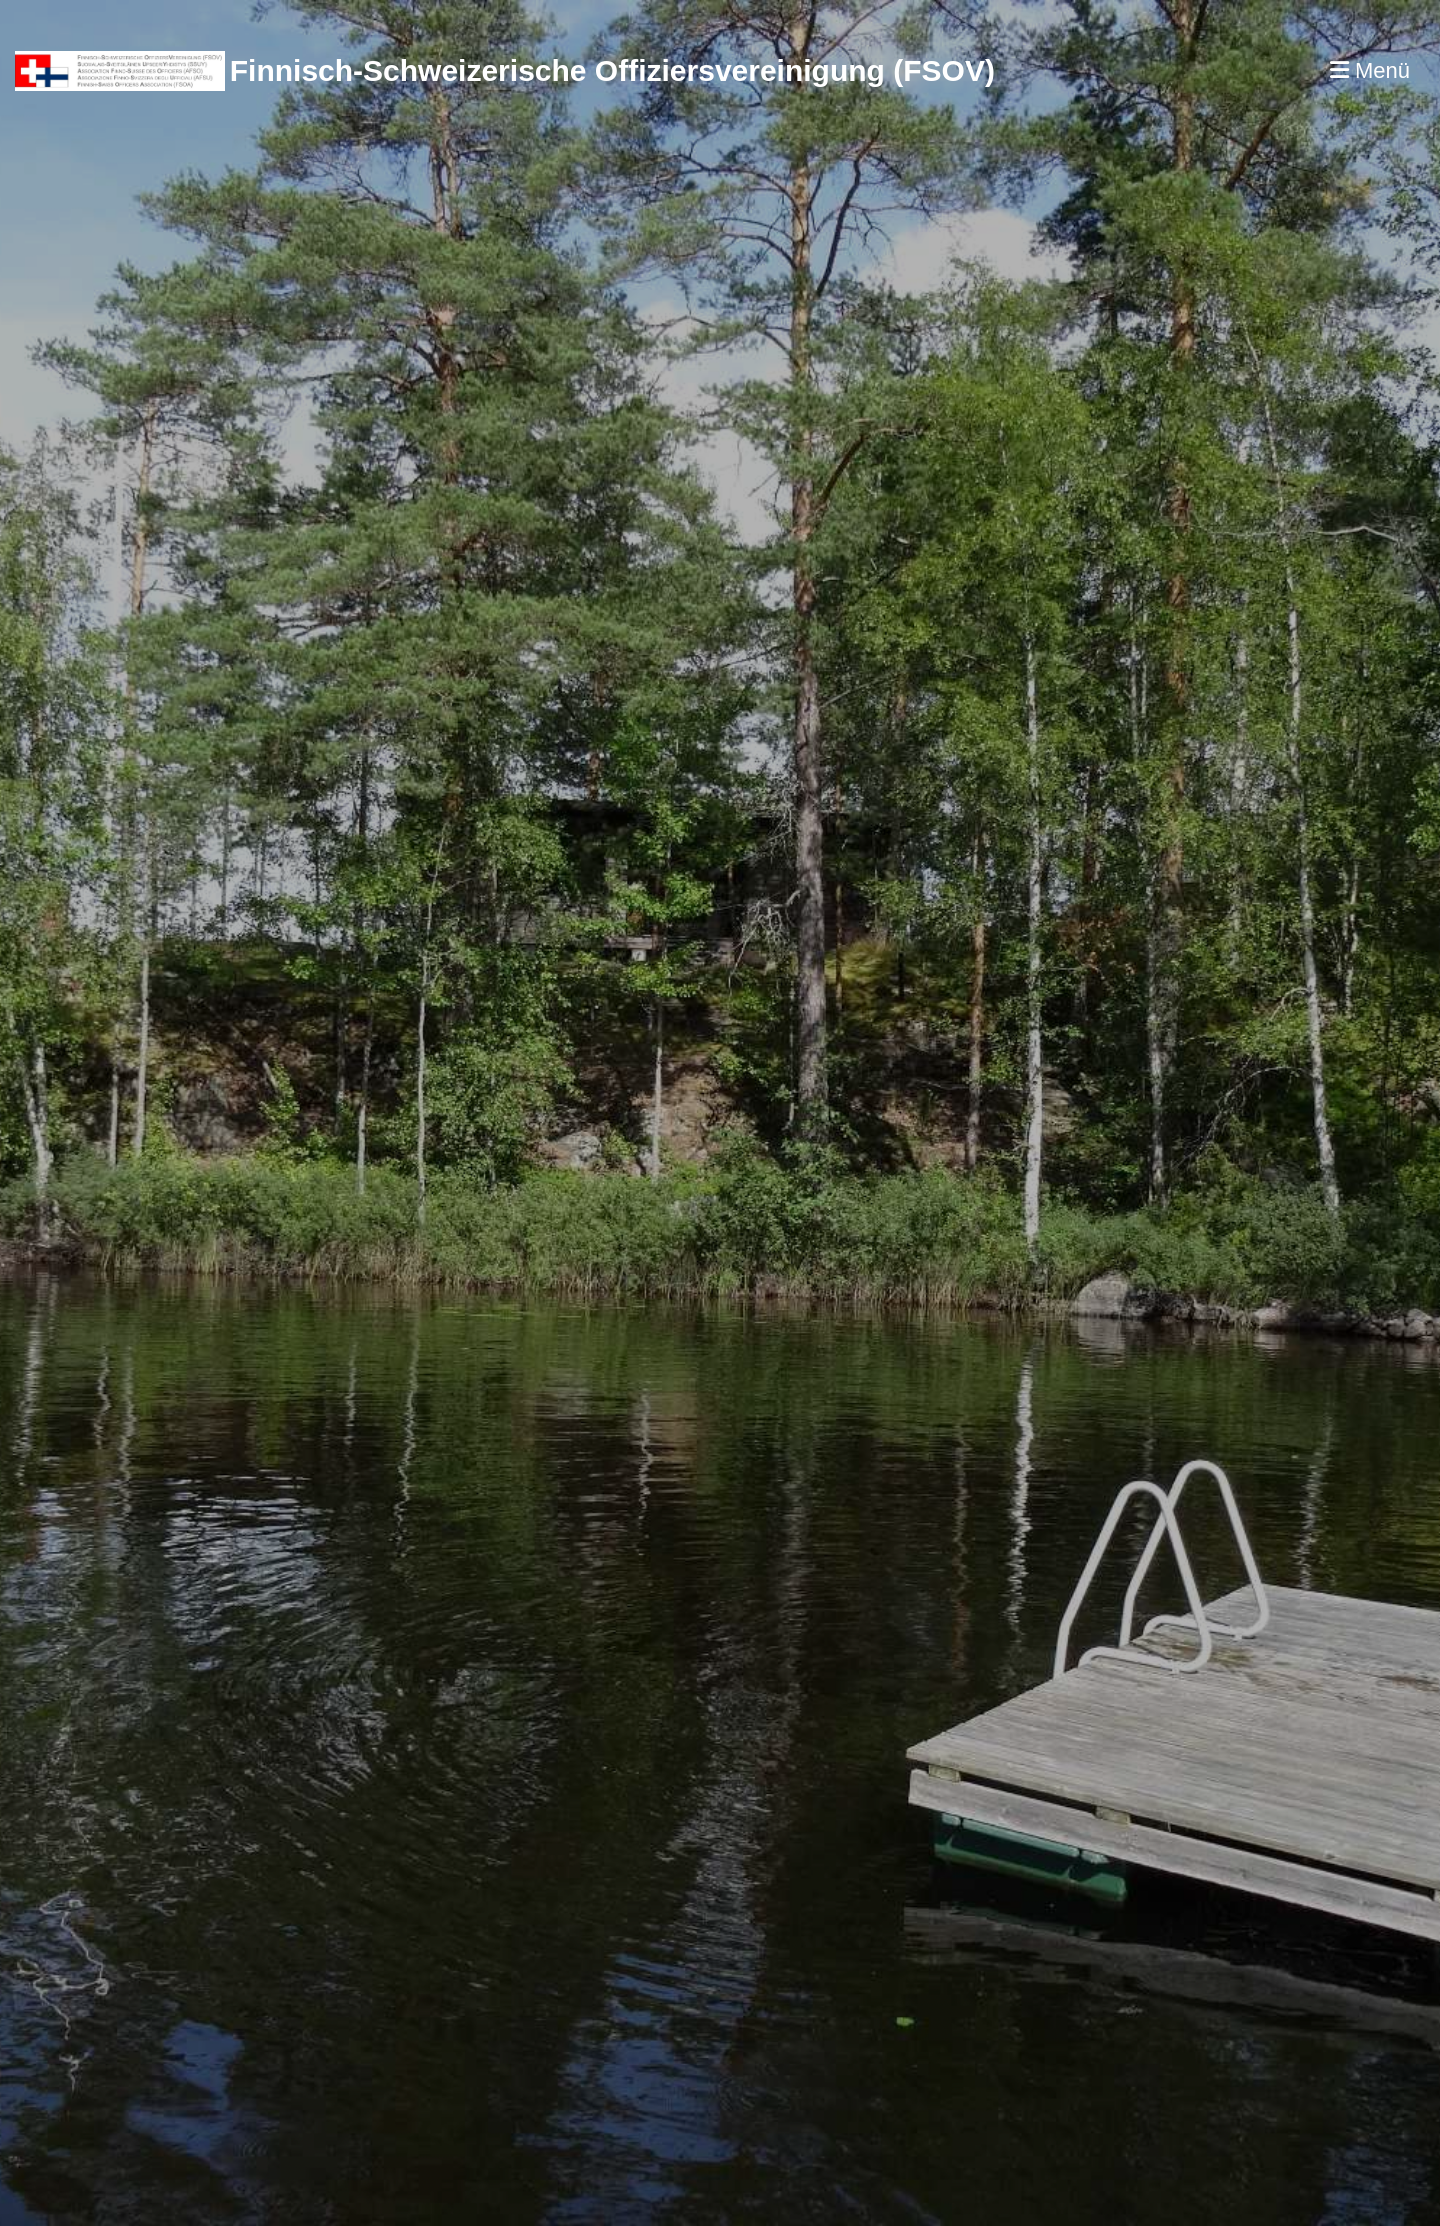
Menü (1370, 70)
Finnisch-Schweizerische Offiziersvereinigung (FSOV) (612, 70)
